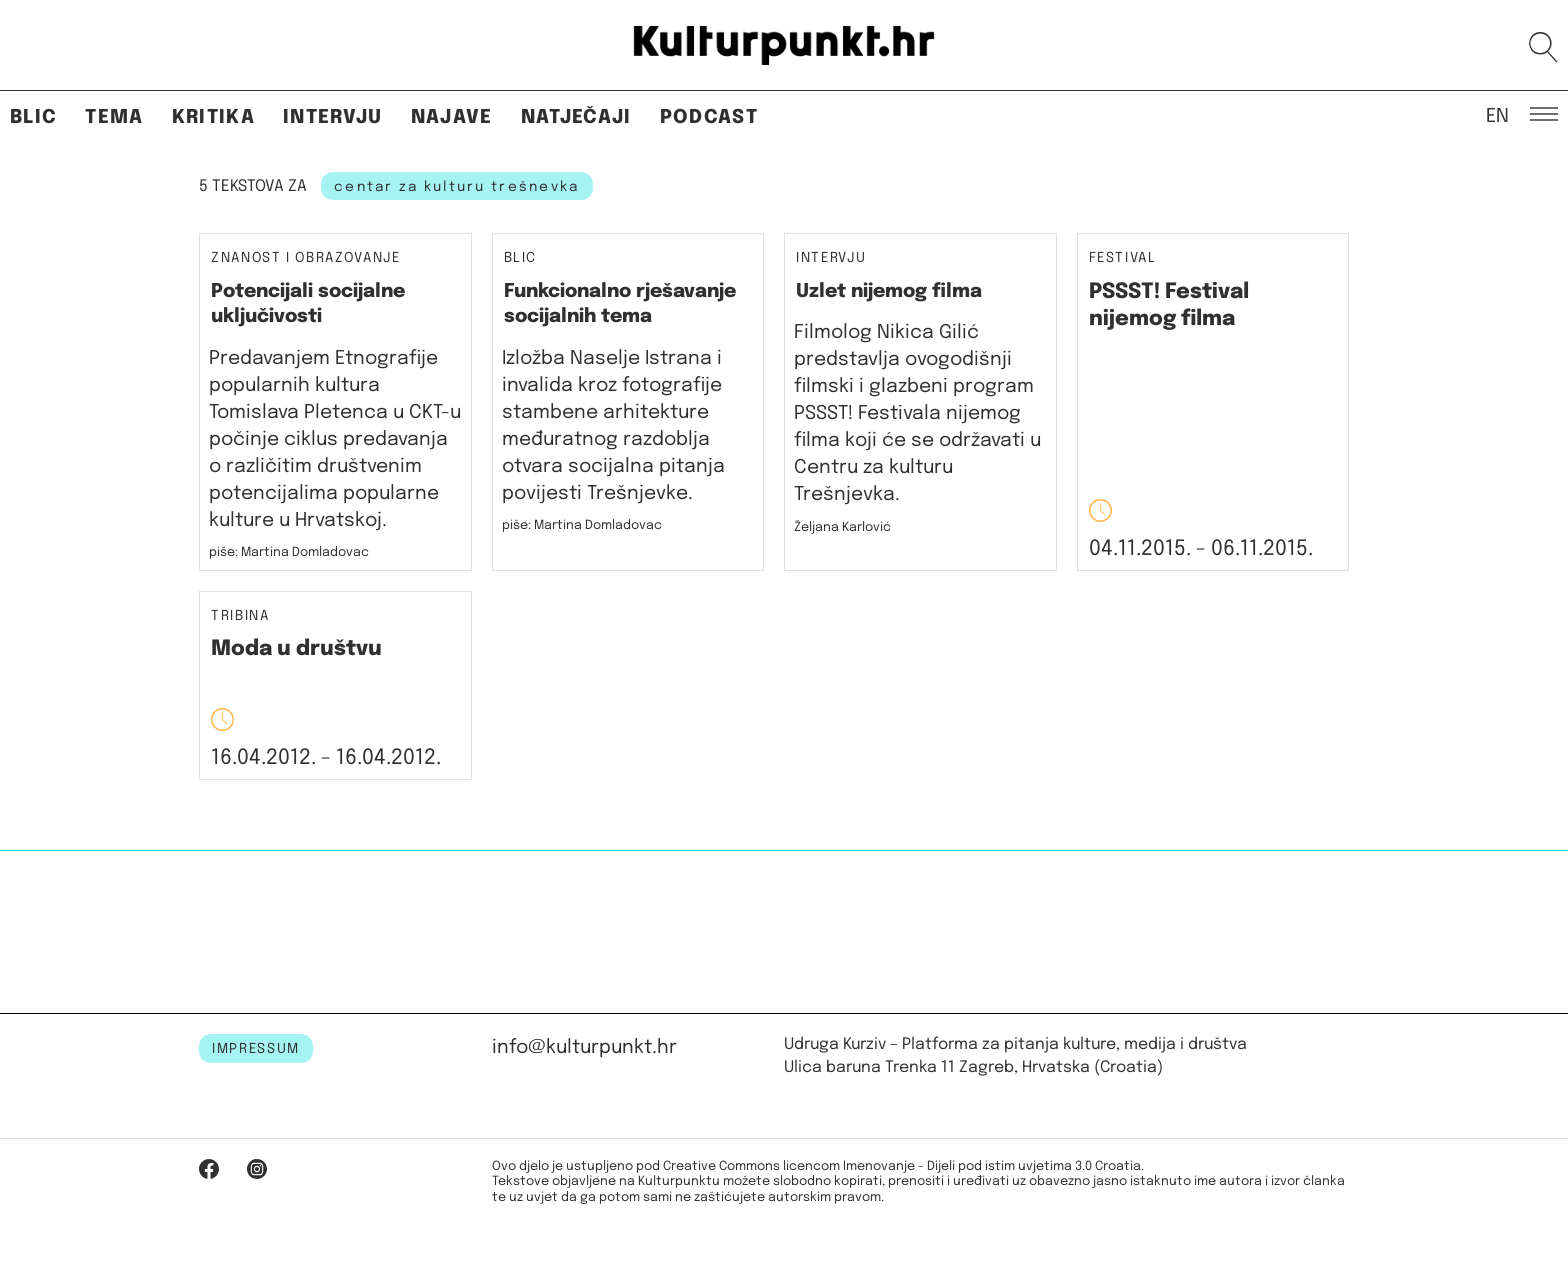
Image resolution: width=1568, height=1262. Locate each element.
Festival (1123, 258)
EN (1497, 115)
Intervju (333, 117)
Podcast (709, 117)
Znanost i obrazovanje (306, 258)
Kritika (213, 117)
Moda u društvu (296, 649)
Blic (33, 117)
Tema (114, 117)
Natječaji (576, 117)
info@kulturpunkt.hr (584, 1047)
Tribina (240, 616)
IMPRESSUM (256, 1049)
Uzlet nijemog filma (889, 291)
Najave (452, 117)
